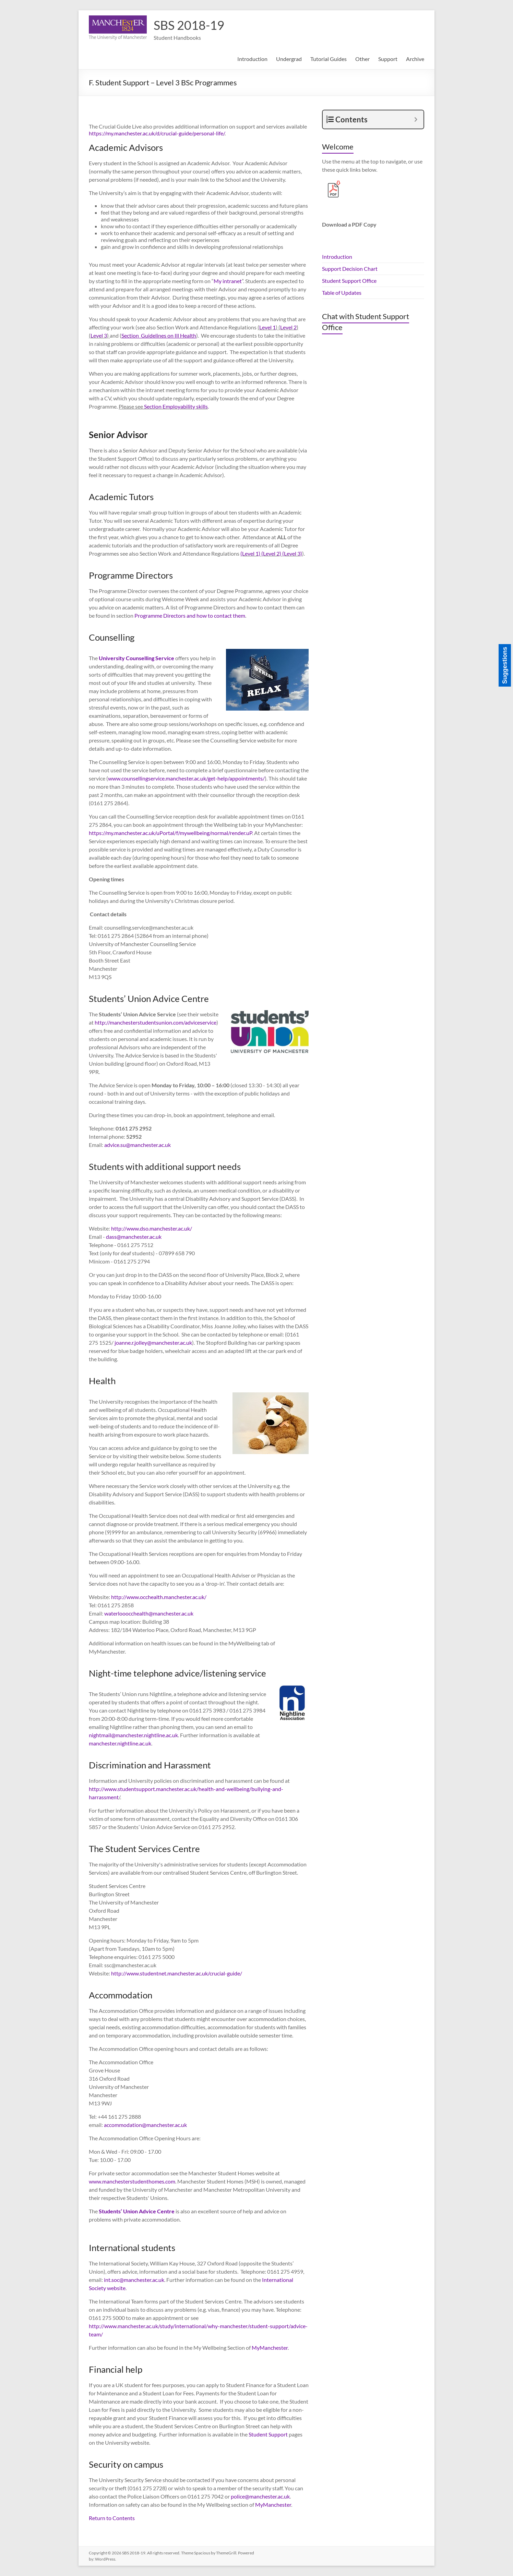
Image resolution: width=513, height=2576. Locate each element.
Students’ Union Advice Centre (137, 2211)
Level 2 (288, 327)
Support (387, 59)
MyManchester (270, 2347)
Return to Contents (112, 2518)
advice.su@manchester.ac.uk (137, 1144)
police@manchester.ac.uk (260, 2496)
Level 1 (267, 327)
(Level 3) (292, 553)
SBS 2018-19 (189, 25)
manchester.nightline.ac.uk (120, 1743)
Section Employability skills (176, 406)
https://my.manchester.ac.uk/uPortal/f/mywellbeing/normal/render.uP (170, 833)
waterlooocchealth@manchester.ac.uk (148, 1613)
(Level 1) (250, 553)
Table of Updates (341, 292)
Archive (415, 59)
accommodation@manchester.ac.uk (145, 2124)
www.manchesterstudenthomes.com (132, 2181)
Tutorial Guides (328, 59)
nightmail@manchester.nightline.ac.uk (133, 1735)
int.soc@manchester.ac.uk (134, 2279)
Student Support (268, 2434)
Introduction (252, 59)
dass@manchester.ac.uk (134, 1236)
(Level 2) (271, 553)
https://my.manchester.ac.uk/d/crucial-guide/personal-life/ (157, 133)
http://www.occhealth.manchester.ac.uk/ (158, 1597)
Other (362, 59)
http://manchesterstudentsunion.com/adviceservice (155, 1022)
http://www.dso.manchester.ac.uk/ (151, 1228)
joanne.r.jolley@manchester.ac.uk (153, 1342)
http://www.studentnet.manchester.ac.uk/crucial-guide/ (176, 1973)
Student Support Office (349, 280)
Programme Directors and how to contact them (189, 615)
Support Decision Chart (350, 268)
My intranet (228, 281)
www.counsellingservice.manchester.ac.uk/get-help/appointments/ (186, 778)
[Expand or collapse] (415, 119)
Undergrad (289, 59)
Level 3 (99, 335)
